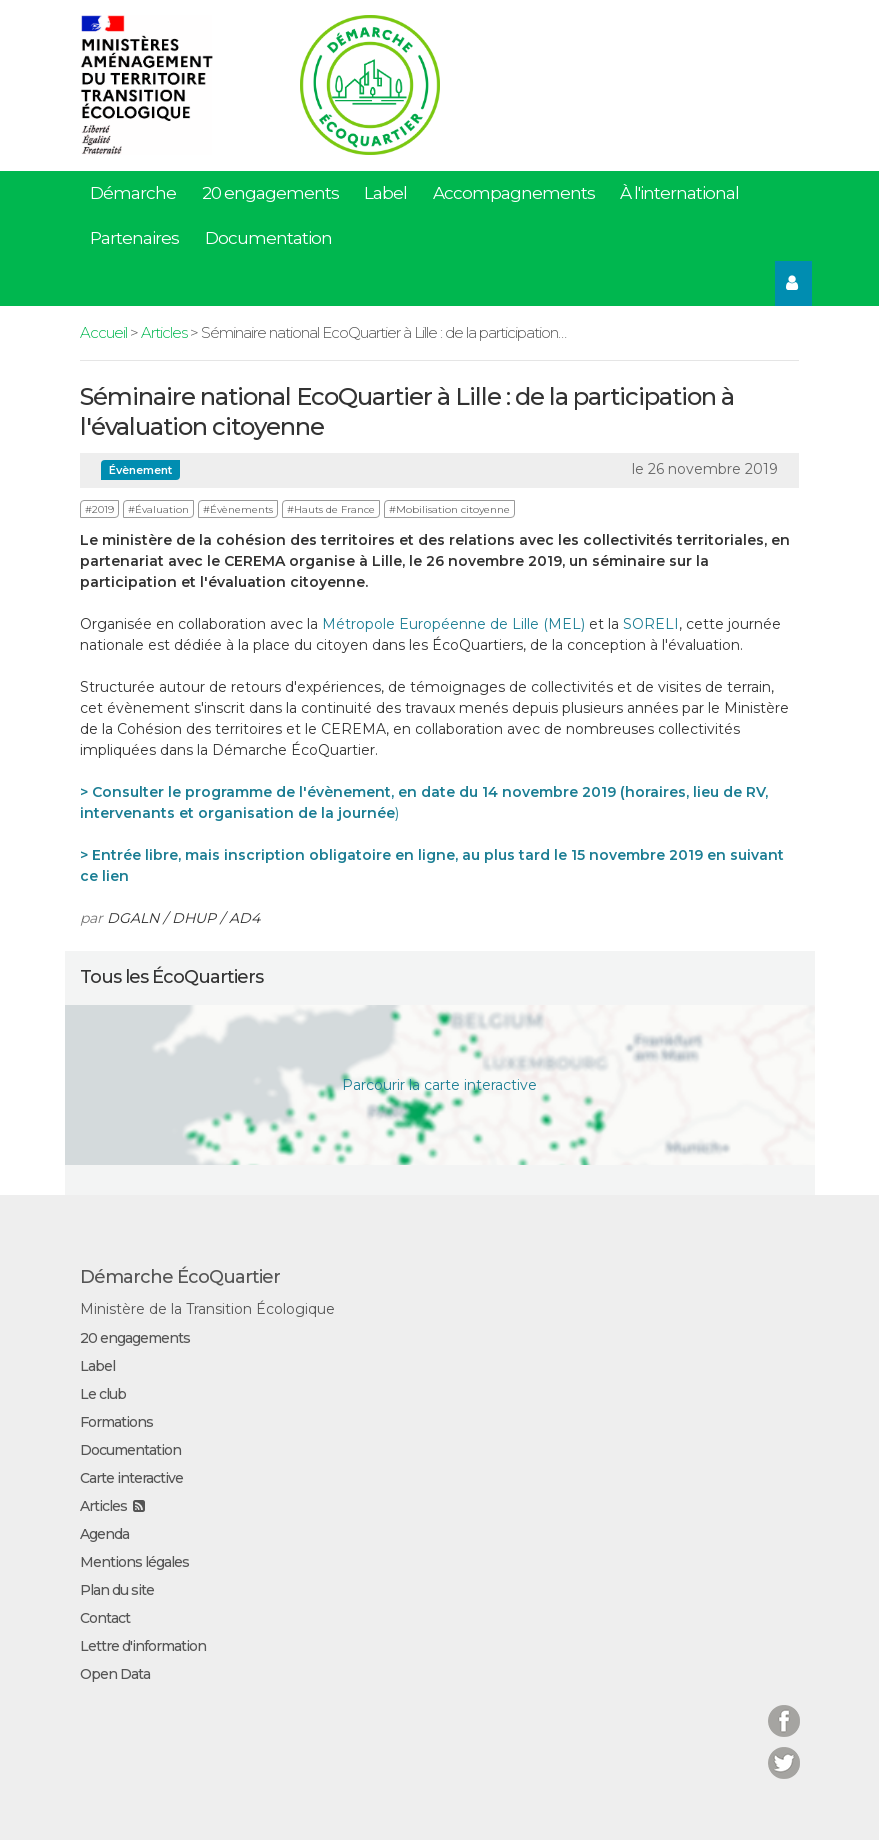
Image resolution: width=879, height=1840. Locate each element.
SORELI (651, 624)
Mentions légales (134, 1562)
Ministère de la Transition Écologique (207, 1309)
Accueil (103, 332)
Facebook (784, 1708)
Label (385, 193)
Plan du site (117, 1590)
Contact (105, 1618)
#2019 (99, 509)
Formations (116, 1422)
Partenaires (134, 238)
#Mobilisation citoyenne (449, 509)
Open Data (115, 1674)
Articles (164, 332)
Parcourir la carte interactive (439, 1085)
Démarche (133, 193)
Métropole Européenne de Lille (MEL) (453, 624)
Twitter (784, 1750)
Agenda (104, 1534)
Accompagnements (514, 193)
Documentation (268, 238)
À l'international (679, 193)
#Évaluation (158, 509)
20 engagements (270, 193)
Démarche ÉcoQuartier (180, 1277)
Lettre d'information (143, 1646)
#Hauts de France (331, 509)
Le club (103, 1394)
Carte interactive (131, 1478)
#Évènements (238, 509)
